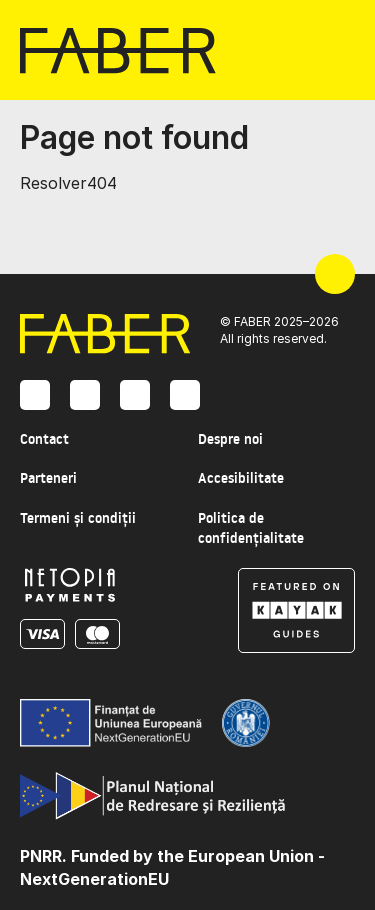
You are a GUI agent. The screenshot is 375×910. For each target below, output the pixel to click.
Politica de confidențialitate (251, 528)
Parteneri (48, 478)
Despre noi (230, 439)
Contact (44, 439)
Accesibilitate (241, 478)
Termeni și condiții (78, 518)
